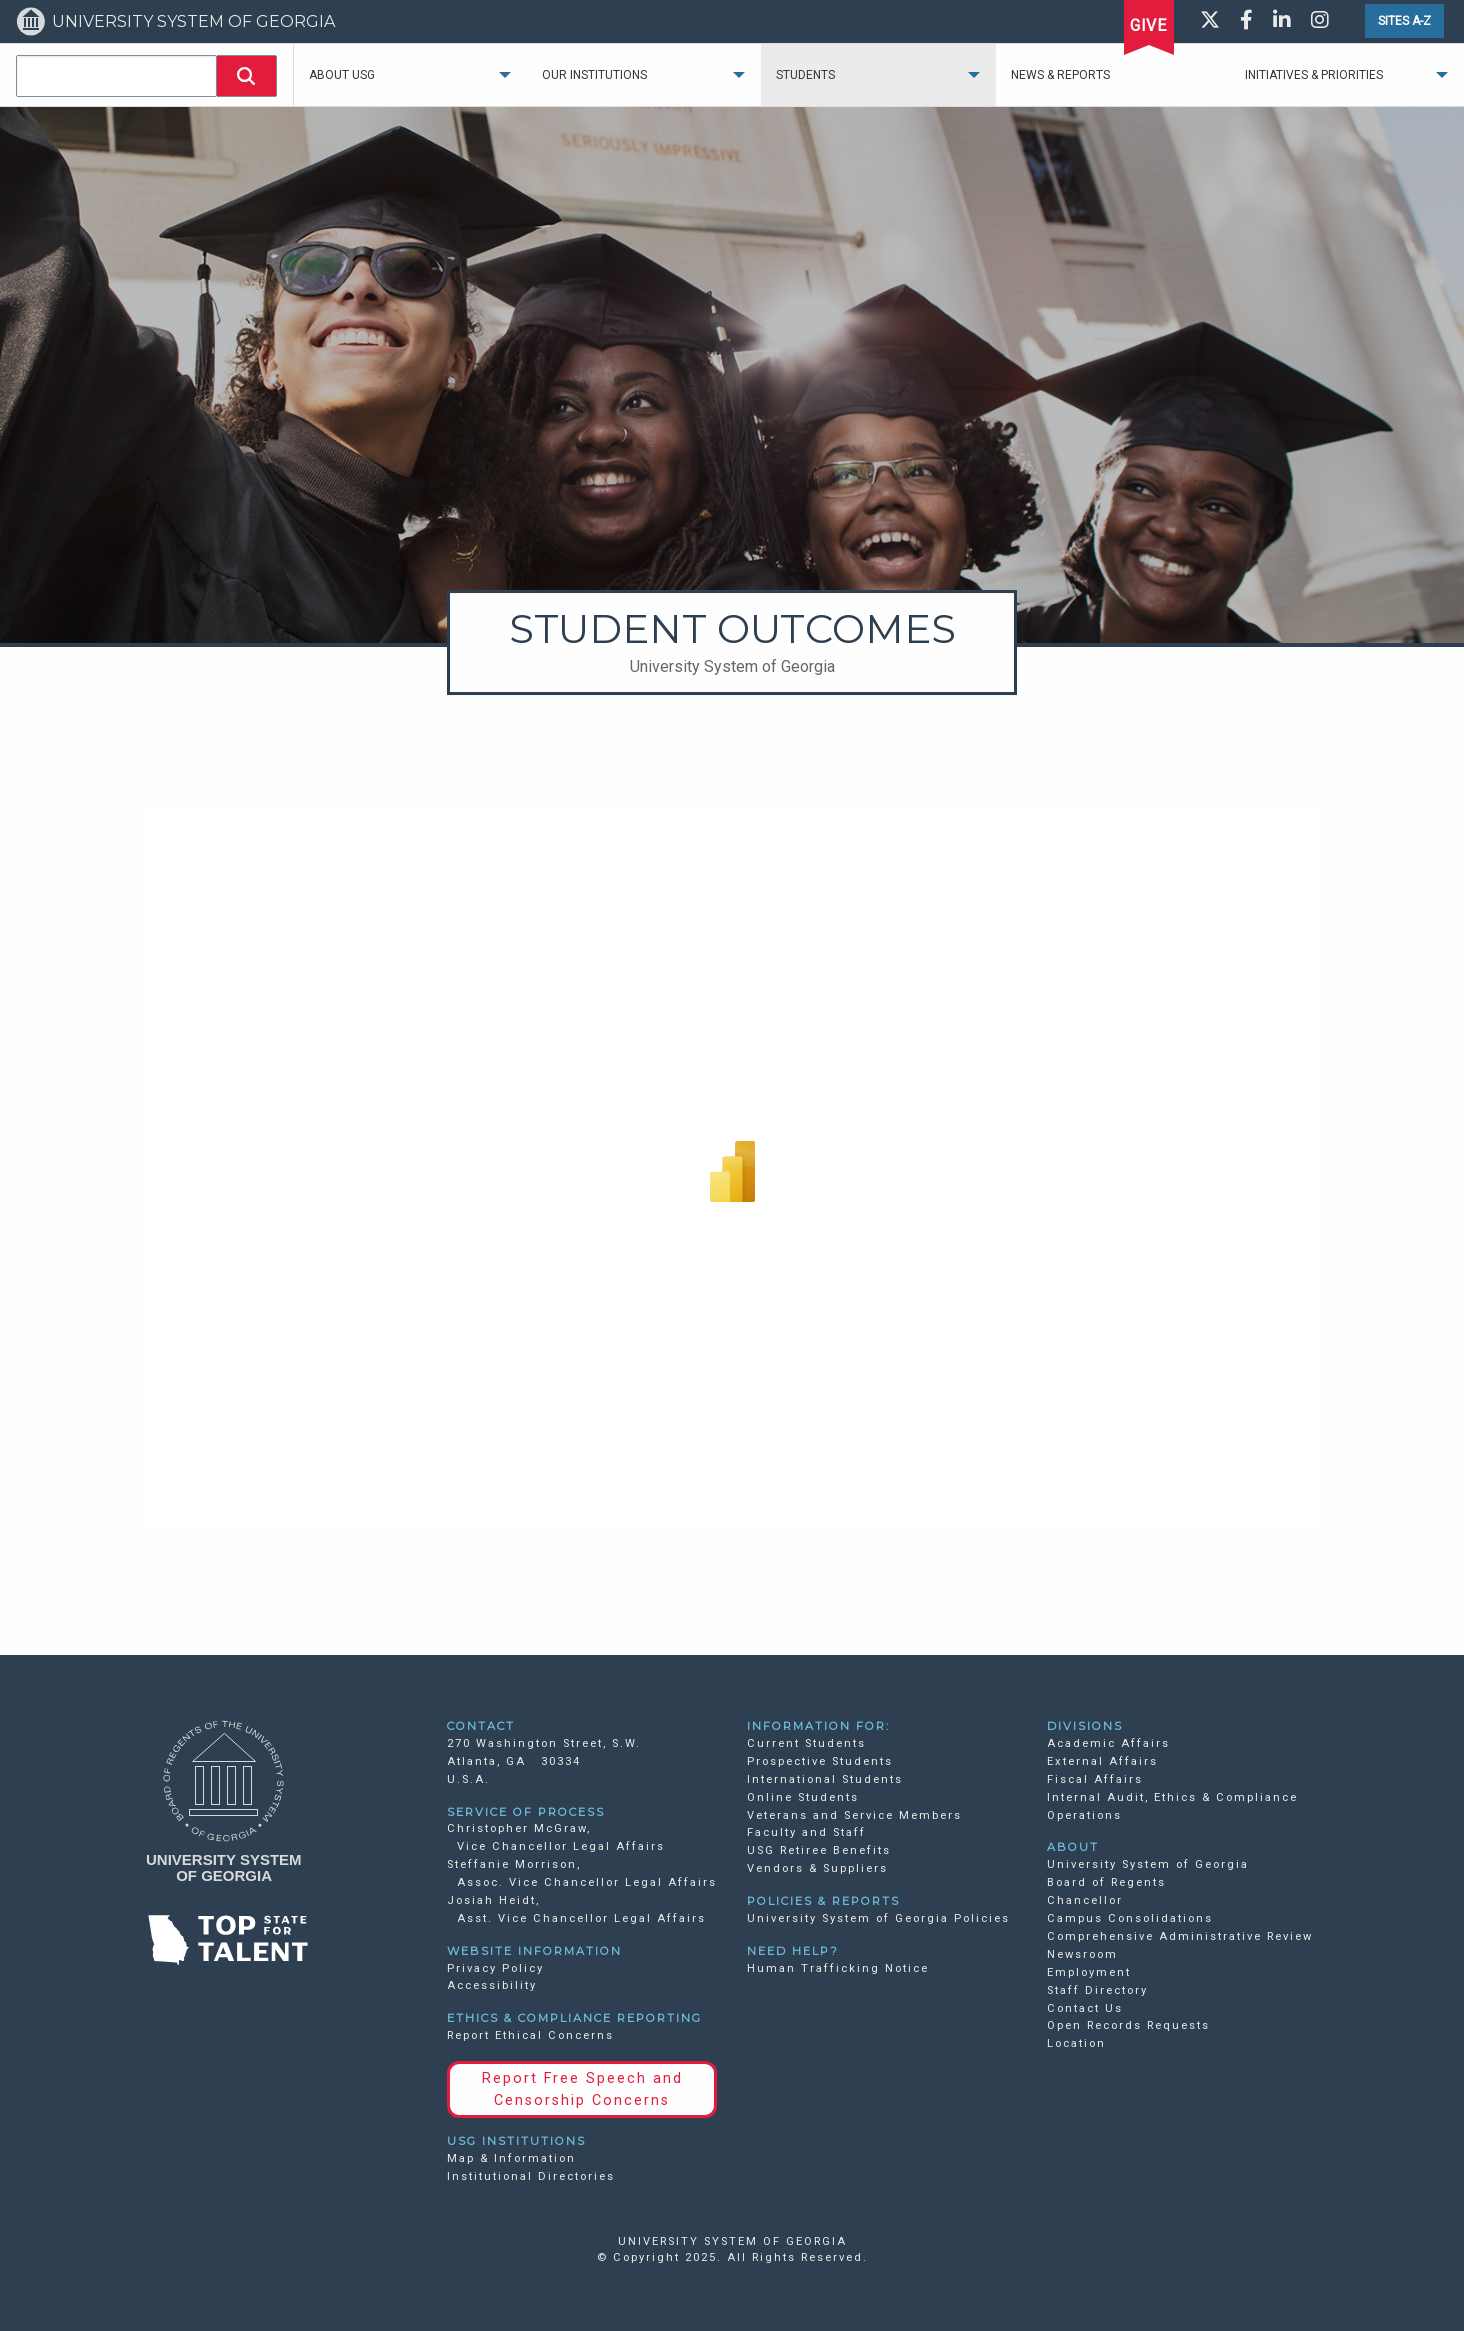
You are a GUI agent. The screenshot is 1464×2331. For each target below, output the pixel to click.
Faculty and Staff (806, 1832)
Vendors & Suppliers (817, 1868)
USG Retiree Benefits (819, 1850)
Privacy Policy (495, 1968)
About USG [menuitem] (342, 75)
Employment (1089, 1972)
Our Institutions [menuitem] (594, 75)
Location (1076, 2043)
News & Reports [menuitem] (1060, 75)
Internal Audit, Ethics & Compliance (1172, 1797)
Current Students (806, 1743)
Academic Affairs (1108, 1743)
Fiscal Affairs (1095, 1779)
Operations (1084, 1815)
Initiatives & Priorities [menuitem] (1314, 75)
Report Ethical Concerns (530, 2035)
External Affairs (1102, 1761)
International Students (825, 1779)
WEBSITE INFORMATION (534, 1951)
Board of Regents (1106, 1882)
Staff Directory (1097, 1990)
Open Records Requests (1128, 2025)
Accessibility (492, 1985)
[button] (247, 76)
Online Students (803, 1797)
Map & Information (511, 2158)
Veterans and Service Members (854, 1815)
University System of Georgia (1148, 1864)
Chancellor (1085, 1900)
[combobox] (116, 76)
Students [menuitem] (805, 75)
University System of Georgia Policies (878, 1918)
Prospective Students (820, 1761)
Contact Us (1085, 2008)
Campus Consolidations (1130, 1918)
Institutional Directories (531, 2176)
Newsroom (1082, 1954)
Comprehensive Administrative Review (1180, 1936)
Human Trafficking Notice (838, 1968)
